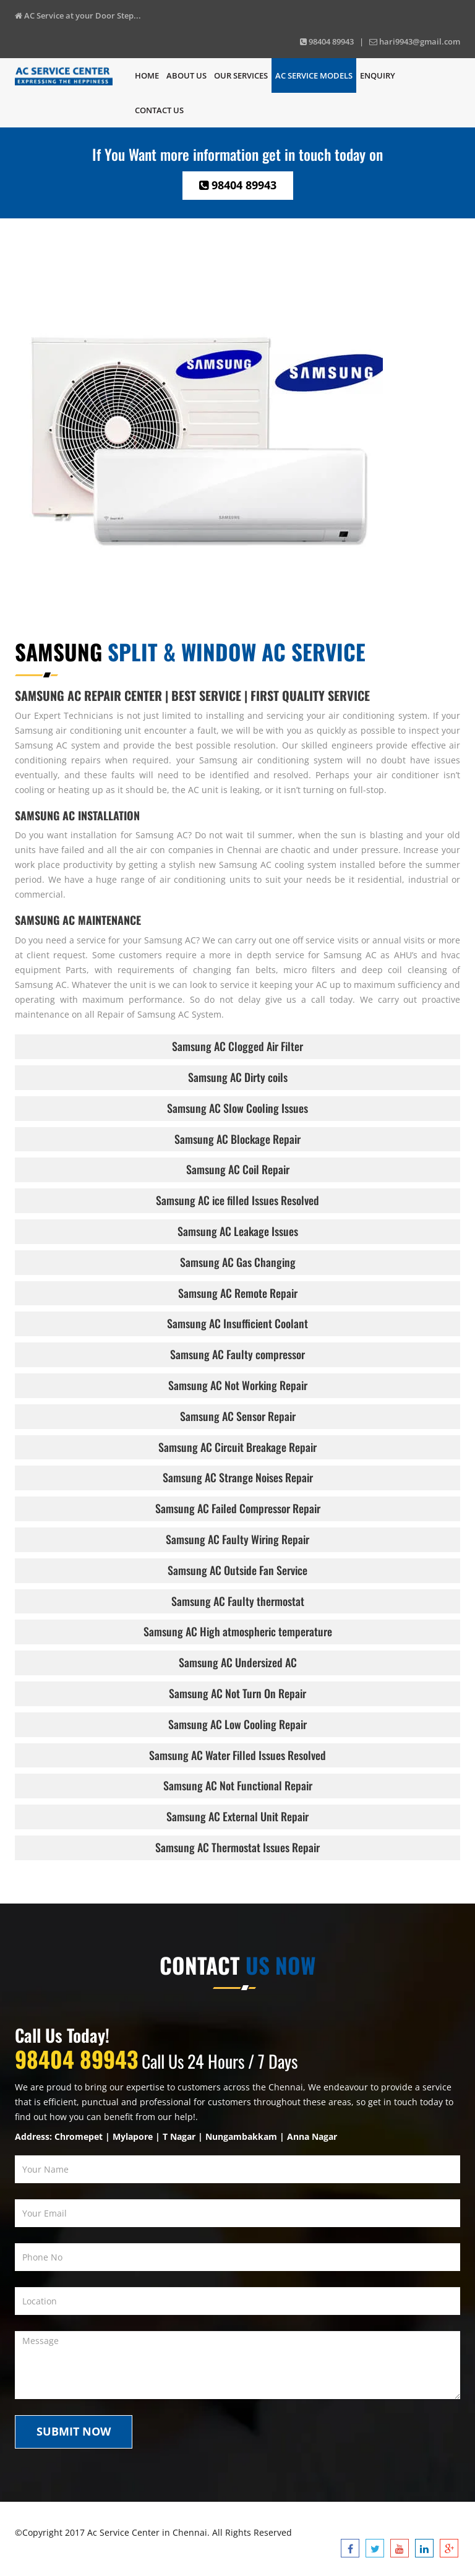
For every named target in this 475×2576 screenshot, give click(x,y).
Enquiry (377, 75)
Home (147, 75)
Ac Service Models (314, 75)
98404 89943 (237, 185)
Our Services (241, 75)
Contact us (159, 110)
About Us (186, 75)
